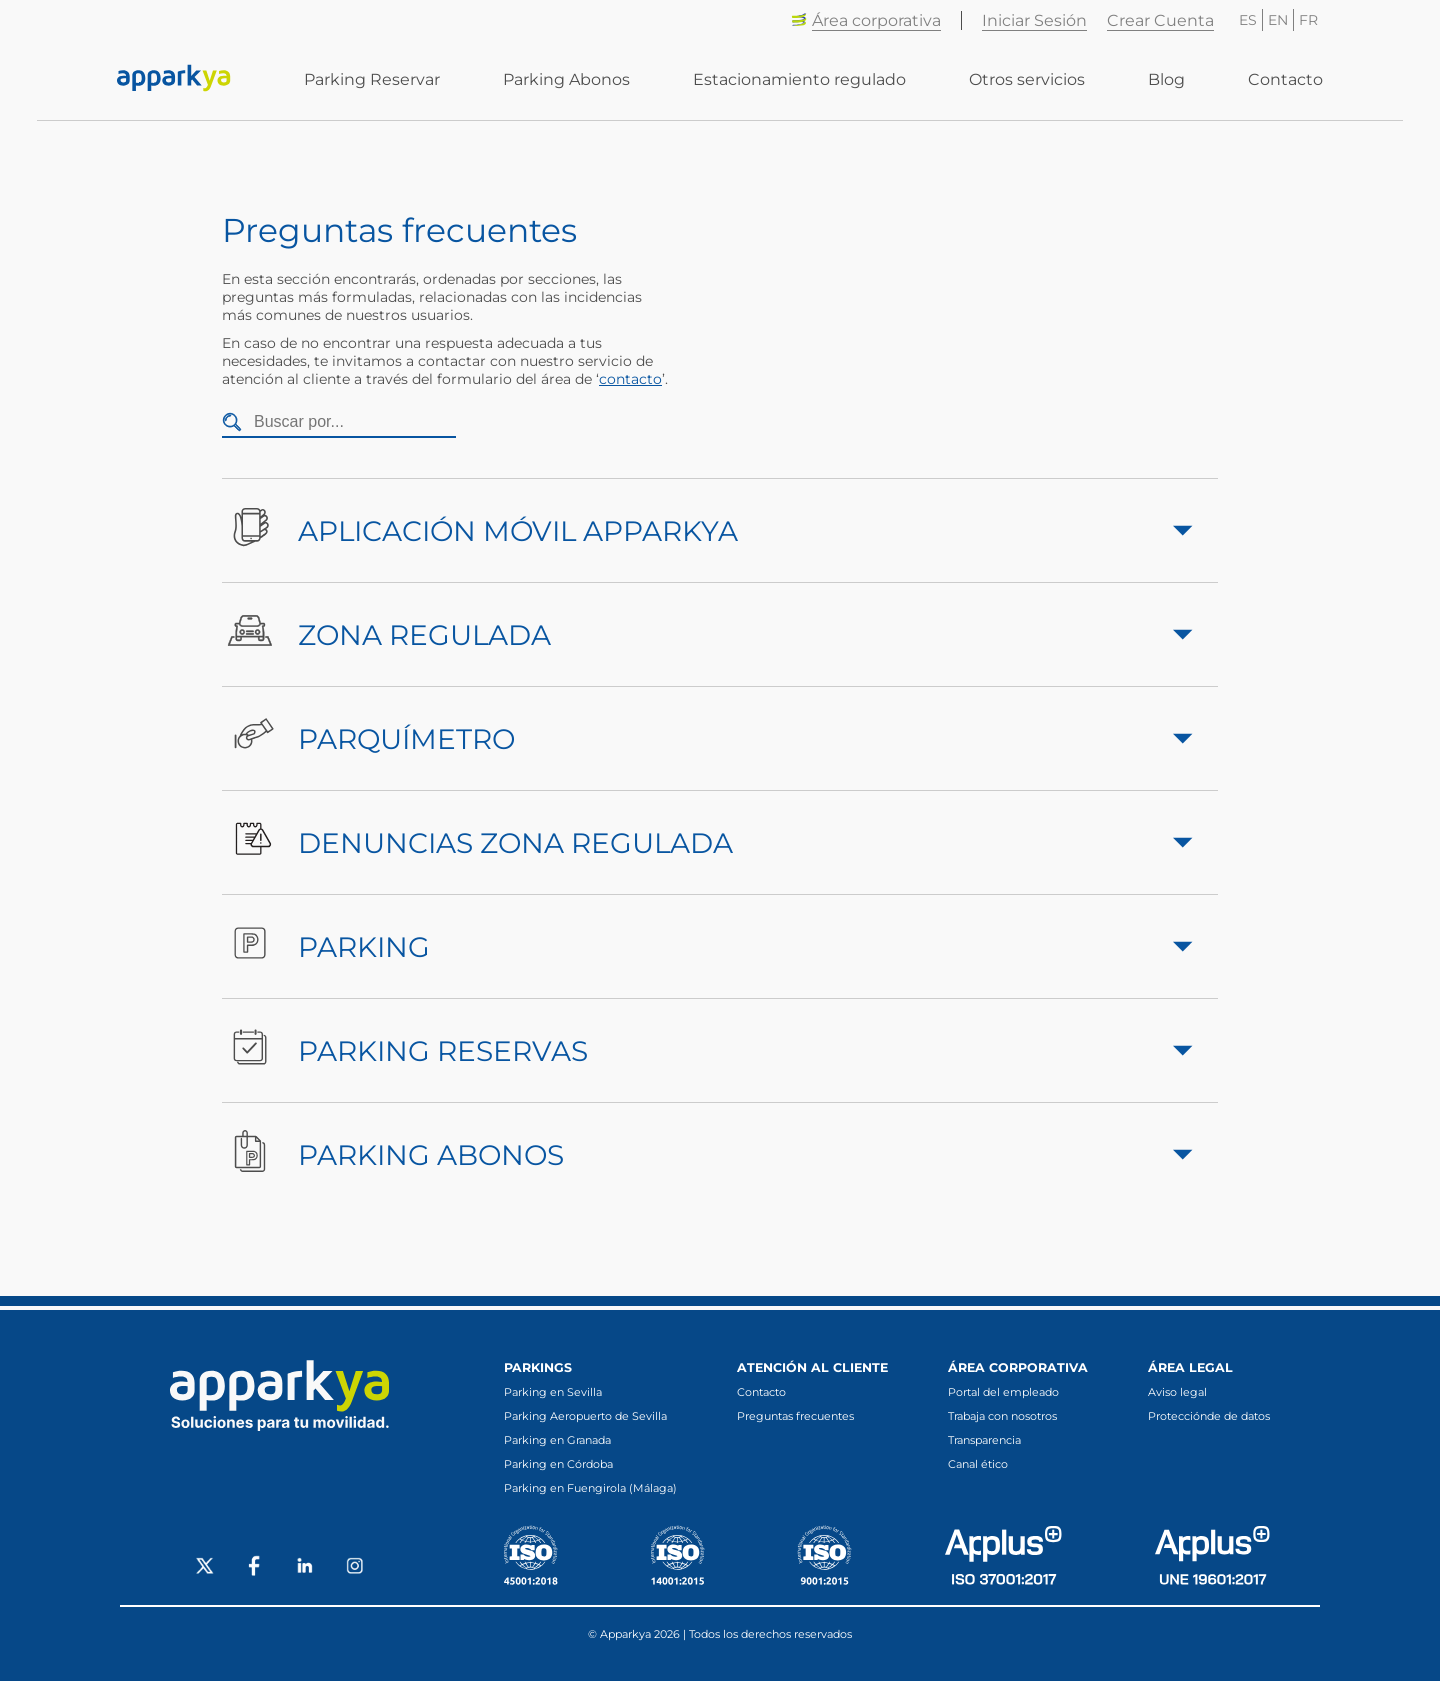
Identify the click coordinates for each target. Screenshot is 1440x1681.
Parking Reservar (372, 80)
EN (1278, 20)
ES (1248, 20)
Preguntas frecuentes (795, 1416)
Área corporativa (866, 20)
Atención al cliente (812, 1367)
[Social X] (205, 1568)
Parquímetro (707, 738)
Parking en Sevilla (553, 1392)
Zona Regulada (707, 634)
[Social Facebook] (255, 1568)
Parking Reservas (707, 1050)
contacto (630, 379)
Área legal (1190, 1367)
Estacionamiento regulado (799, 80)
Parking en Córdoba (558, 1464)
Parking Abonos (566, 80)
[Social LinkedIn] (305, 1568)
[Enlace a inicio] (174, 80)
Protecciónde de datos (1209, 1416)
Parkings (538, 1367)
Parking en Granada (557, 1440)
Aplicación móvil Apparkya (707, 530)
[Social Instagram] (355, 1568)
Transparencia (984, 1440)
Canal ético (978, 1464)
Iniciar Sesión (1034, 20)
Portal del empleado (1003, 1392)
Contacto (1285, 80)
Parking (707, 946)
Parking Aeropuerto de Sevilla (585, 1416)
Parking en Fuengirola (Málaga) (590, 1488)
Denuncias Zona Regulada (707, 842)
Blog (1166, 80)
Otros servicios (1027, 80)
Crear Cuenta (1160, 20)
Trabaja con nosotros (1002, 1416)
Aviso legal (1177, 1392)
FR (1308, 20)
